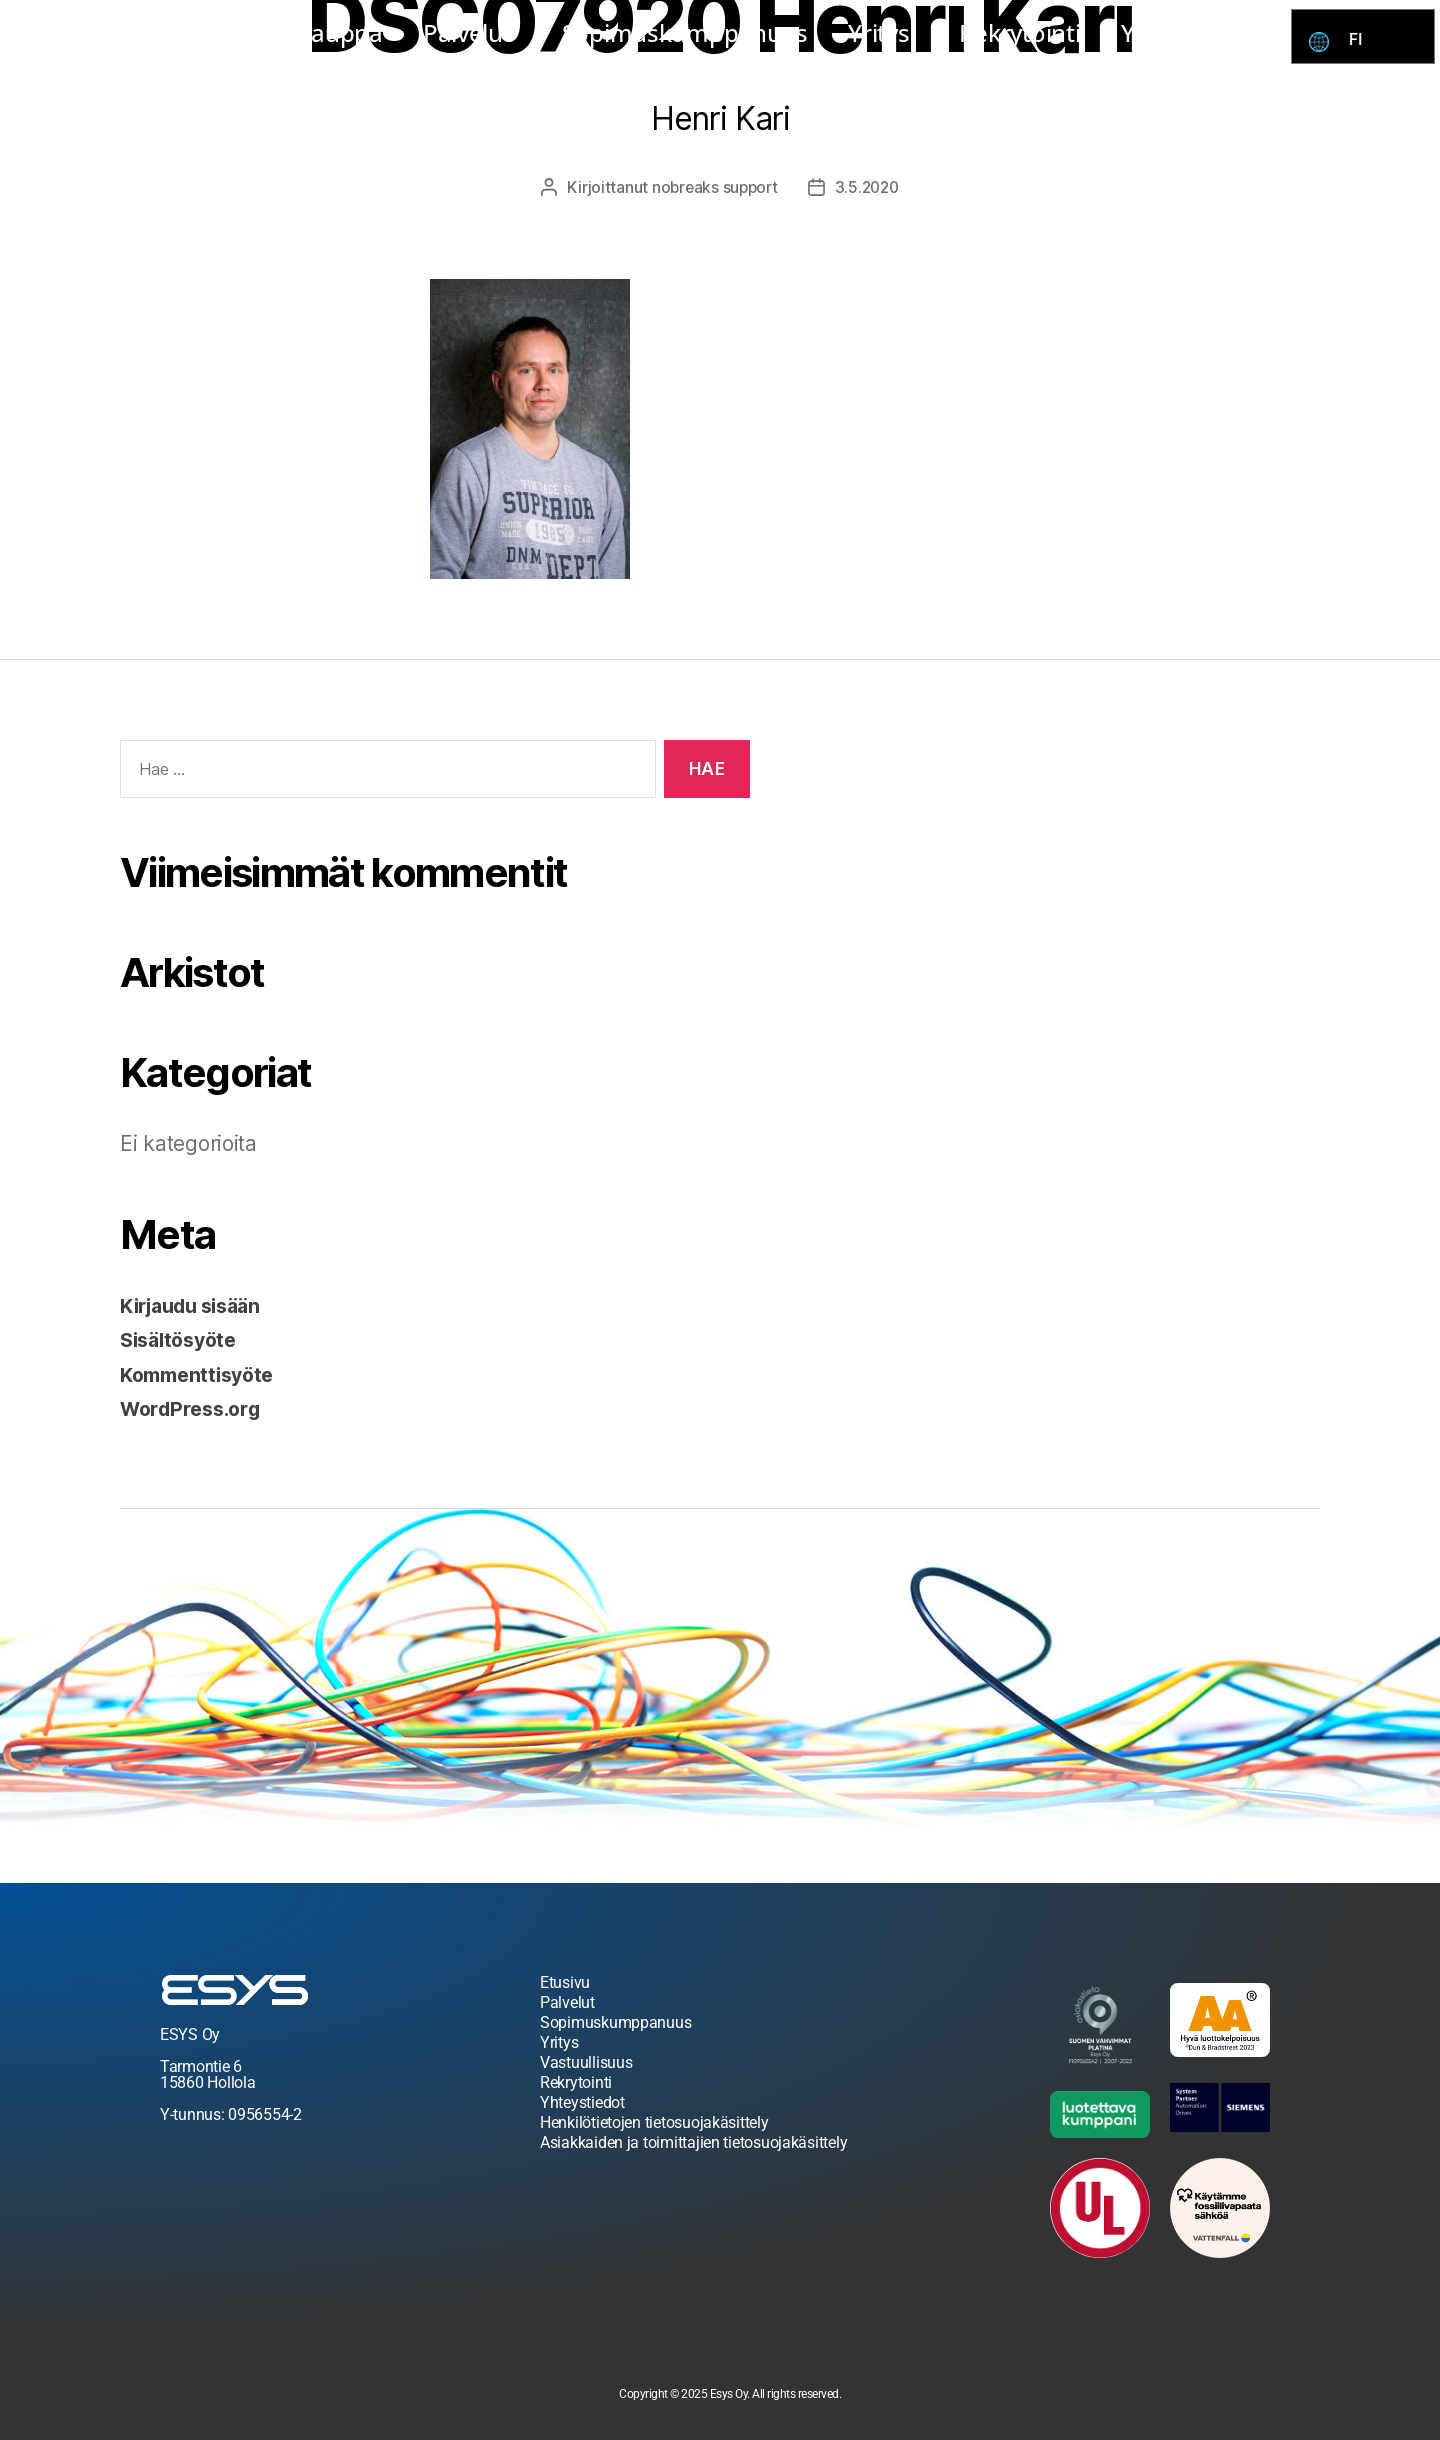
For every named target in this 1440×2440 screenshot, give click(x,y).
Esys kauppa (314, 32)
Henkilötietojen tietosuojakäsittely (654, 2122)
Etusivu (565, 1982)
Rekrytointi (1019, 32)
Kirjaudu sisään (198, 1305)
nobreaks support (712, 187)
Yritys (883, 32)
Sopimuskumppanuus (685, 32)
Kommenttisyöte (202, 1374)
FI (1360, 40)
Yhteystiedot (1191, 32)
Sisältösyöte (183, 1339)
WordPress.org (196, 1408)
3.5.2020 (869, 187)
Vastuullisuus (586, 2062)
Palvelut (472, 32)
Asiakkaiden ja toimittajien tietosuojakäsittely (693, 2142)
